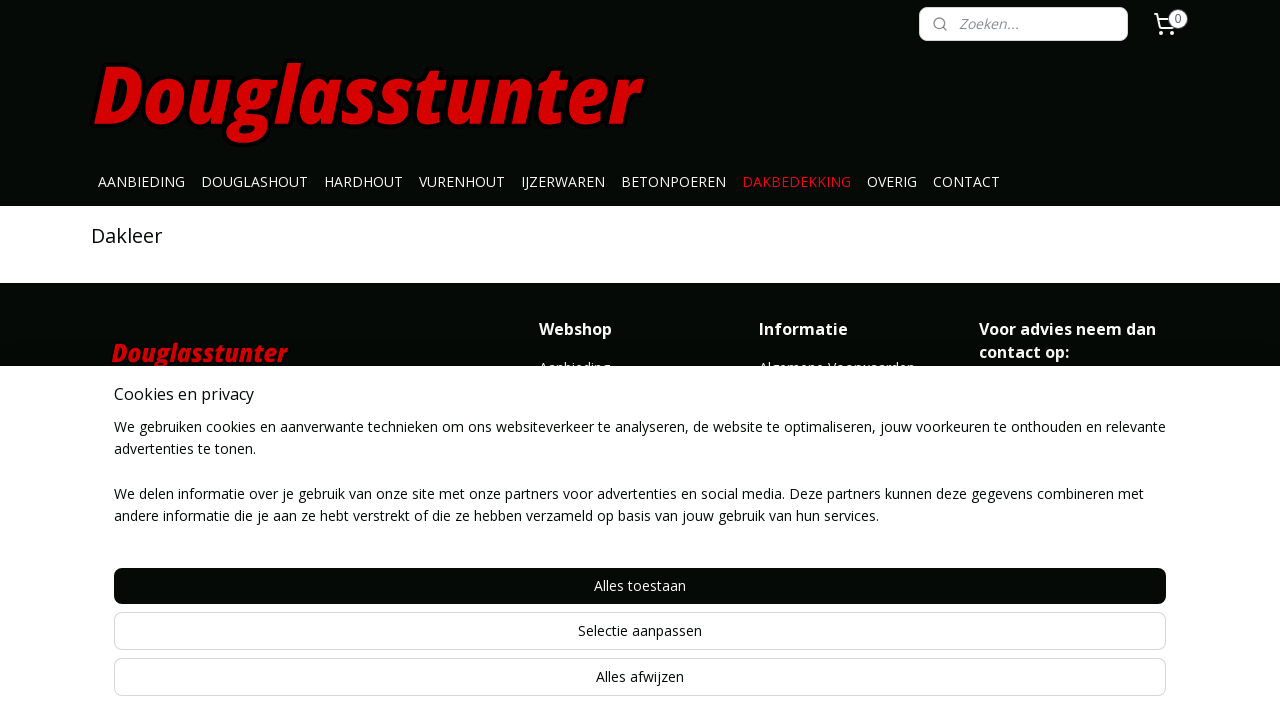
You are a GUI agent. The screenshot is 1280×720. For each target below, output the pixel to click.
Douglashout (581, 389)
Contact (784, 412)
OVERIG (892, 181)
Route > (786, 524)
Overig (560, 546)
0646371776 (1019, 412)
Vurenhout (572, 434)
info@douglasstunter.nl (1053, 389)
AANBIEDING (141, 181)
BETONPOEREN (673, 181)
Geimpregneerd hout (606, 524)
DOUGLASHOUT (254, 181)
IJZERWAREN (563, 181)
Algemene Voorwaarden (837, 367)
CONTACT (966, 181)
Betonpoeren (582, 479)
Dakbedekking (584, 501)
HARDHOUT (363, 181)
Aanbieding (574, 367)
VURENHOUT (462, 181)
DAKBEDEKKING (796, 181)
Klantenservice (806, 389)
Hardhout (569, 412)
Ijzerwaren (573, 456)
